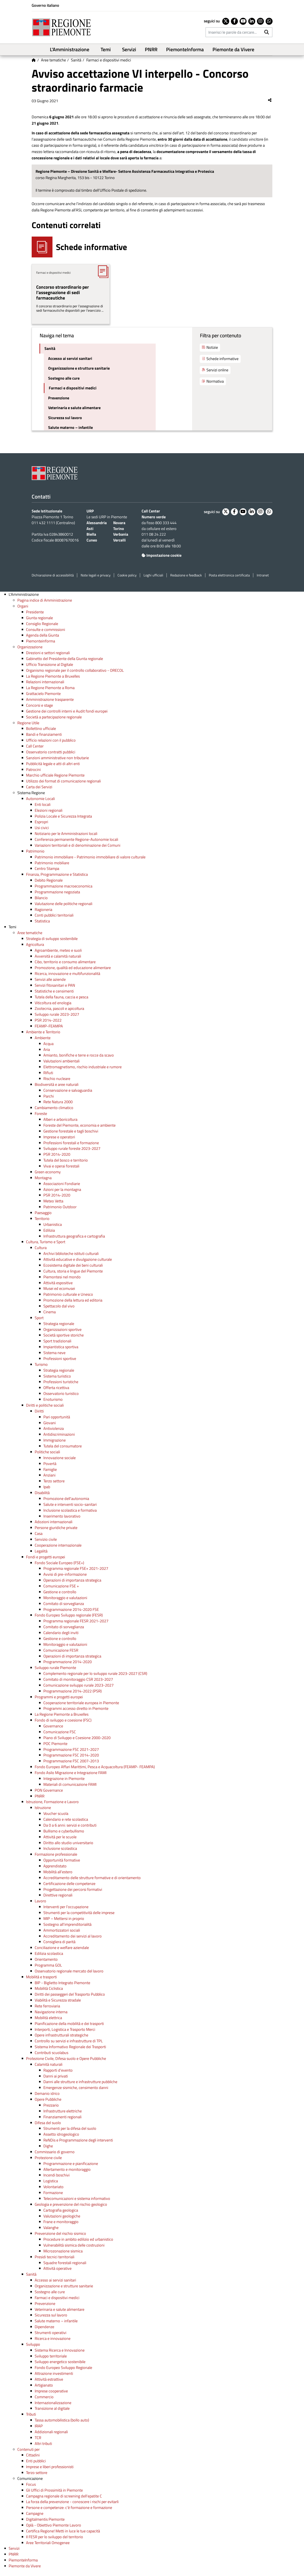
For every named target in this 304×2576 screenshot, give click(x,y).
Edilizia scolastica (49, 1956)
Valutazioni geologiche (61, 2219)
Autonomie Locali (40, 799)
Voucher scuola (55, 1816)
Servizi (129, 49)
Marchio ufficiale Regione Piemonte (55, 776)
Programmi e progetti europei (59, 1699)
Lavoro (40, 1903)
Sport (39, 1319)
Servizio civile (46, 1541)
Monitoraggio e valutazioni (65, 1599)
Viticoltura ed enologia (53, 1003)
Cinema (49, 1313)
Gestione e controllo (59, 1594)
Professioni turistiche (60, 1383)
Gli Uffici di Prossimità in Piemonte (54, 2493)
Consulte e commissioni (45, 629)
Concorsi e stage (39, 705)
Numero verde (154, 517)
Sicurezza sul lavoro (65, 418)
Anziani (49, 1477)
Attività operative (57, 2271)
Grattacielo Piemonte (43, 694)
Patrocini (33, 770)
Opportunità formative (61, 1862)
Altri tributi (43, 2447)
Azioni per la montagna (62, 1190)
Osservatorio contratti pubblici (50, 752)
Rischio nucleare (56, 1079)
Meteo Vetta (53, 1202)
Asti (90, 529)
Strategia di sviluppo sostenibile (52, 939)
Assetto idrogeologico (61, 2137)
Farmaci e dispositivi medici (72, 388)
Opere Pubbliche (48, 2102)
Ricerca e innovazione (52, 2341)
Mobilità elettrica (48, 2020)
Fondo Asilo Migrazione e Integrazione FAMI (70, 1775)
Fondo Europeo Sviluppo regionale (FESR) (69, 1617)
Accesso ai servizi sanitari (70, 358)
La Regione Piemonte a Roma (50, 688)
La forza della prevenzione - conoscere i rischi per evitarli (72, 2505)
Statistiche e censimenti (54, 992)
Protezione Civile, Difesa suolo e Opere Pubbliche (66, 2061)
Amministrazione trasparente (50, 700)
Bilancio (41, 898)
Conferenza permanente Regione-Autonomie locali (76, 840)
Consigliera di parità (59, 1944)
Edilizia (49, 1231)
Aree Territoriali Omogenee (48, 2546)
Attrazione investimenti (54, 2376)
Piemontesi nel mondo (62, 1278)
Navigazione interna (51, 2014)
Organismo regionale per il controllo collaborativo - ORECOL (75, 670)
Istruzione (43, 1810)
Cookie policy (127, 575)
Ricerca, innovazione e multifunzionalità (67, 974)
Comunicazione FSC (59, 1734)
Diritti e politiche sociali (45, 1406)
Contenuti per (28, 2452)
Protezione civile (48, 2160)
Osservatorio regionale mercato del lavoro (69, 1973)
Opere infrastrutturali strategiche (61, 2038)
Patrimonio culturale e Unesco (68, 1296)
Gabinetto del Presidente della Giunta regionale (64, 659)
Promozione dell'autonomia (66, 1500)
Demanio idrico (47, 2096)
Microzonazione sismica (63, 2254)
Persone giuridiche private (56, 1529)
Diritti (39, 1412)
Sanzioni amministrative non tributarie (57, 758)
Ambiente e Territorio (43, 1032)
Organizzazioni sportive (62, 1330)
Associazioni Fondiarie (61, 1184)
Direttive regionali (57, 1897)
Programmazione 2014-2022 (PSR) (72, 1693)
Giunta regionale (39, 618)
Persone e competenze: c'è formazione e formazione (69, 2511)
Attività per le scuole (60, 1839)
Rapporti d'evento (58, 2073)
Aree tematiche (29, 933)
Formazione (53, 2195)
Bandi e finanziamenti (44, 734)
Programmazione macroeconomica (63, 886)
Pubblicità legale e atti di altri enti (53, 764)
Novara (119, 523)
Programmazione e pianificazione (70, 2166)
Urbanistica (52, 1225)
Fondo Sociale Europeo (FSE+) (59, 1564)
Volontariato (53, 2189)
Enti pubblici (36, 2464)
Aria (46, 1050)
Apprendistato (55, 1868)
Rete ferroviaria (47, 2008)
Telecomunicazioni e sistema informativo (76, 2201)
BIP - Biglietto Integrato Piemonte (62, 1985)
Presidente (35, 612)
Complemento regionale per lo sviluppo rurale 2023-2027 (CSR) (95, 1675)
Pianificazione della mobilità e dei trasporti (69, 2026)
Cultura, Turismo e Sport (45, 1243)
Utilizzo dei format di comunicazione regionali (63, 781)
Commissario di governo (55, 2154)
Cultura (41, 1249)
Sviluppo (33, 2347)
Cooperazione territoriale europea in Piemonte (81, 1704)
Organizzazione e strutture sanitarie (79, 368)
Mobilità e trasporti (41, 1979)
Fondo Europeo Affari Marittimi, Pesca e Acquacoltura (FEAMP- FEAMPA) (95, 1769)
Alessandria (97, 523)
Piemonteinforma (40, 641)
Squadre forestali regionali (64, 2265)
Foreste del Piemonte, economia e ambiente (79, 1126)
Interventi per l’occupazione (65, 1909)
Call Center (35, 746)
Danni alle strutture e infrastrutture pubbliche (80, 2084)
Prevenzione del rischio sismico (60, 2236)
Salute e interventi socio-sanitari (70, 1506)
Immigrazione (54, 1442)
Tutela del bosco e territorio (65, 1161)
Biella (91, 534)
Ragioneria (43, 910)
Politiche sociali (47, 1453)
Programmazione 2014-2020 (67, 1664)
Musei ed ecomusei (59, 1290)
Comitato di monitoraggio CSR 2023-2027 (78, 1681)
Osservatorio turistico (61, 1395)
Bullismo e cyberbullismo (63, 1833)
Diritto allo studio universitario (68, 1845)
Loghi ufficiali (153, 575)
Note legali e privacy (96, 575)
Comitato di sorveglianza (63, 1605)
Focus (31, 2487)
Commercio (44, 2400)
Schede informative (222, 359)
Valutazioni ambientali (61, 1062)
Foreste (41, 1114)
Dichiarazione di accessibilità (53, 575)
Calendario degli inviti (60, 1634)
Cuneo (92, 540)
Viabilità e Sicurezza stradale (58, 2002)
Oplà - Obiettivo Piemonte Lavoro (53, 2528)
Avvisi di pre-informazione (65, 1576)
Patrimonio (35, 851)
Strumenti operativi (50, 2336)
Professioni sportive (59, 1360)
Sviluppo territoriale (51, 2359)
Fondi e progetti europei (45, 1558)
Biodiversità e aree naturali (56, 1085)
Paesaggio (43, 1214)
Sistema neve (54, 1354)
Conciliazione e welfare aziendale (62, 1950)
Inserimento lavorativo (61, 1518)
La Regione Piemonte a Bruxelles (53, 676)
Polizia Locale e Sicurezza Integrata (63, 816)
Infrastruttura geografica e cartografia (74, 1237)
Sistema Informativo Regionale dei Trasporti (70, 2049)
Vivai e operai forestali (61, 1167)
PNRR (151, 49)
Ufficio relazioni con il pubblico (51, 740)
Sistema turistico (57, 1377)
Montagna (43, 1179)
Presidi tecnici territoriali (54, 2260)
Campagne (34, 2517)
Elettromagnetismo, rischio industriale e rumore (82, 1068)
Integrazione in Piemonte (64, 1780)
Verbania (120, 534)
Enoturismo (53, 1401)
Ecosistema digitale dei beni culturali (73, 1266)
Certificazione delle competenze (69, 1886)
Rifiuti (48, 1073)
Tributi (31, 2417)
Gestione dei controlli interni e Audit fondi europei (67, 711)
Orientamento (46, 1962)
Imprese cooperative (51, 2394)
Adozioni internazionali (53, 1523)
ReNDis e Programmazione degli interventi (78, 2143)
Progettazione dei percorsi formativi (72, 1892)
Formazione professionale (56, 1856)
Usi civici (42, 828)
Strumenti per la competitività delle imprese (78, 1915)
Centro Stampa (47, 869)
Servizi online (217, 370)
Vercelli (119, 540)
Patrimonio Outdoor (60, 1208)
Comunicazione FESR (60, 1652)
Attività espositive (58, 1284)
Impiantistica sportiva (60, 1348)
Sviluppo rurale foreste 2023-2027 (71, 1149)
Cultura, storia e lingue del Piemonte (73, 1272)
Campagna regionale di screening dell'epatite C (64, 2499)
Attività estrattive (49, 2382)
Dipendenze (44, 2330)
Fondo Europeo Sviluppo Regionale (63, 2371)
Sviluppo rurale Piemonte (55, 1669)
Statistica (42, 922)
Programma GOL (48, 1967)
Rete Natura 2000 (58, 1103)
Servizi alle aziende (50, 980)
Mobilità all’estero (57, 1874)
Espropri (41, 822)
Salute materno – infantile (70, 427)
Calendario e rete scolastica (65, 1821)
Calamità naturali (48, 2067)
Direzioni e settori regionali (48, 653)
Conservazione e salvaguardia (67, 1091)
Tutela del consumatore (62, 1447)
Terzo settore (54, 1482)
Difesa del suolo (48, 2125)
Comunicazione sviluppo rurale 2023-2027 (78, 1687)
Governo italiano (45, 5)
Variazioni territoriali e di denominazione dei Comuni (77, 846)
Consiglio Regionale (42, 624)
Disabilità (42, 1494)
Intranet (263, 575)
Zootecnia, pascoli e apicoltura (59, 1009)
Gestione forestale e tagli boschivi (70, 1132)
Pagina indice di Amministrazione (44, 600)
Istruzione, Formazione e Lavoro (52, 1804)
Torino (118, 529)
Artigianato (44, 2388)
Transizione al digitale (52, 2412)
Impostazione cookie (161, 555)
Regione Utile (28, 723)
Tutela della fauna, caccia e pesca (61, 998)
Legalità (41, 1553)
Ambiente (43, 1038)
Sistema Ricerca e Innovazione (60, 2353)
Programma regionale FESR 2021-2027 (75, 1623)
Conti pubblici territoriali (54, 916)
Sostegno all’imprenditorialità (67, 1927)
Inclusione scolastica (60, 1851)
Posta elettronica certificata (229, 575)
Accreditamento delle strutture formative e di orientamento (92, 1880)
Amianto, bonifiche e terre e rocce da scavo (78, 1056)
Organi (22, 606)
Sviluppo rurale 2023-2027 (57, 1015)
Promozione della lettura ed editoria (72, 1301)
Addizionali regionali (51, 2435)
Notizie (212, 347)
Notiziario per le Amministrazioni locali (66, 834)
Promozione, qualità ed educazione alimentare (73, 968)
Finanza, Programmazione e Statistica (57, 875)
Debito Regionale (49, 881)
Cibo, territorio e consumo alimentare (65, 962)
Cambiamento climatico (54, 1108)
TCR (38, 2441)
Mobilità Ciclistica (49, 1991)
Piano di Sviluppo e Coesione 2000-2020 (77, 1740)
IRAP (39, 2429)
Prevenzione (58, 398)
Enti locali (43, 805)
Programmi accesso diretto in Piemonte (75, 1710)
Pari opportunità (56, 1418)
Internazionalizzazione (53, 2406)
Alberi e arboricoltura (60, 1120)
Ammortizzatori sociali (61, 1932)
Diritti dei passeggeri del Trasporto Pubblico (70, 1997)
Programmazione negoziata (57, 892)
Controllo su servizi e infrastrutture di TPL (69, 2043)
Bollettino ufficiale (41, 729)
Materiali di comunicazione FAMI (69, 1786)
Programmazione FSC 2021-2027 (71, 1751)
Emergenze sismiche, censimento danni (75, 2090)
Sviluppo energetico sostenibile (60, 2365)
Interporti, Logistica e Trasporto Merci (65, 2032)
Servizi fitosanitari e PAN (55, 986)
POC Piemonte (55, 1745)
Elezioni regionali (48, 810)
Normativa (215, 381)
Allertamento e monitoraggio (67, 2172)
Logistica (50, 2184)
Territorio (42, 1220)
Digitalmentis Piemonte (45, 2523)
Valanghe (51, 2230)
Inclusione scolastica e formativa (70, 1512)
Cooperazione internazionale (58, 1547)
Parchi (48, 1097)
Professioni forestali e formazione (71, 1144)
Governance (53, 1728)
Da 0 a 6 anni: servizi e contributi (69, 1827)
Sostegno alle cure (64, 378)
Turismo (41, 1366)
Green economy (48, 1173)
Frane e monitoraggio (60, 2225)
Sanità (49, 348)
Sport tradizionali (57, 1342)
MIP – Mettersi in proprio (63, 1921)
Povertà (49, 1465)
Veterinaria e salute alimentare (74, 408)
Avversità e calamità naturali (58, 957)
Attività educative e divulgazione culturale (77, 1260)
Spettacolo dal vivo (59, 1307)
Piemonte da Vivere (233, 49)
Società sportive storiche (63, 1336)
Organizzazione (29, 647)
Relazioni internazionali (45, 682)
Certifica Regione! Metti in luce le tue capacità (63, 2534)
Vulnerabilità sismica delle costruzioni (74, 2248)
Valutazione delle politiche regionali (63, 904)
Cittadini (33, 2458)
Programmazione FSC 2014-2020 (71, 1757)
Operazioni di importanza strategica (72, 1582)
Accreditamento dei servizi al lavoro (72, 1938)
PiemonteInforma (185, 49)
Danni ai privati (55, 2078)
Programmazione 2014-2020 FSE (71, 1611)
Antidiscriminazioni (59, 1436)
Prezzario (51, 2108)
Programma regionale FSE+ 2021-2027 (75, 1570)
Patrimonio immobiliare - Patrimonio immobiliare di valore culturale (90, 857)
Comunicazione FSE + (61, 1588)
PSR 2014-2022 (48, 1021)
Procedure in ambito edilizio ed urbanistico (78, 2242)
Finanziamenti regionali (62, 2119)
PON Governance (49, 1792)
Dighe (48, 2149)
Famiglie (50, 1471)
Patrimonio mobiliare (52, 863)
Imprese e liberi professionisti (50, 2470)
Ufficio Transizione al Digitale (49, 664)
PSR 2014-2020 (56, 1155)
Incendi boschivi (56, 2178)
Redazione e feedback (186, 575)
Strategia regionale (58, 1325)
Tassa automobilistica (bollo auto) (62, 2423)
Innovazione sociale (59, 1459)
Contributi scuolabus (51, 2055)
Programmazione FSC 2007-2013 (71, 1763)
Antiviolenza (53, 1430)
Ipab (46, 1488)
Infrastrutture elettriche (62, 2114)
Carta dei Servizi (39, 787)
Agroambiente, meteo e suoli (58, 951)
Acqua (48, 1044)
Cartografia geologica (60, 2213)
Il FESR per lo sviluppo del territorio (54, 2540)
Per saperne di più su (71, 294)
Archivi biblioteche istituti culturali (71, 1255)
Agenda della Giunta (42, 635)
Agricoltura (35, 945)
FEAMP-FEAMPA (49, 1027)
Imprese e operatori (59, 1138)
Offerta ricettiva (56, 1389)
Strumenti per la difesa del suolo (69, 2131)
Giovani (49, 1424)
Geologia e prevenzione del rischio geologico (71, 2207)
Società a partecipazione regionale (54, 717)
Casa (38, 1535)
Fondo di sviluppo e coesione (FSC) (63, 1722)
